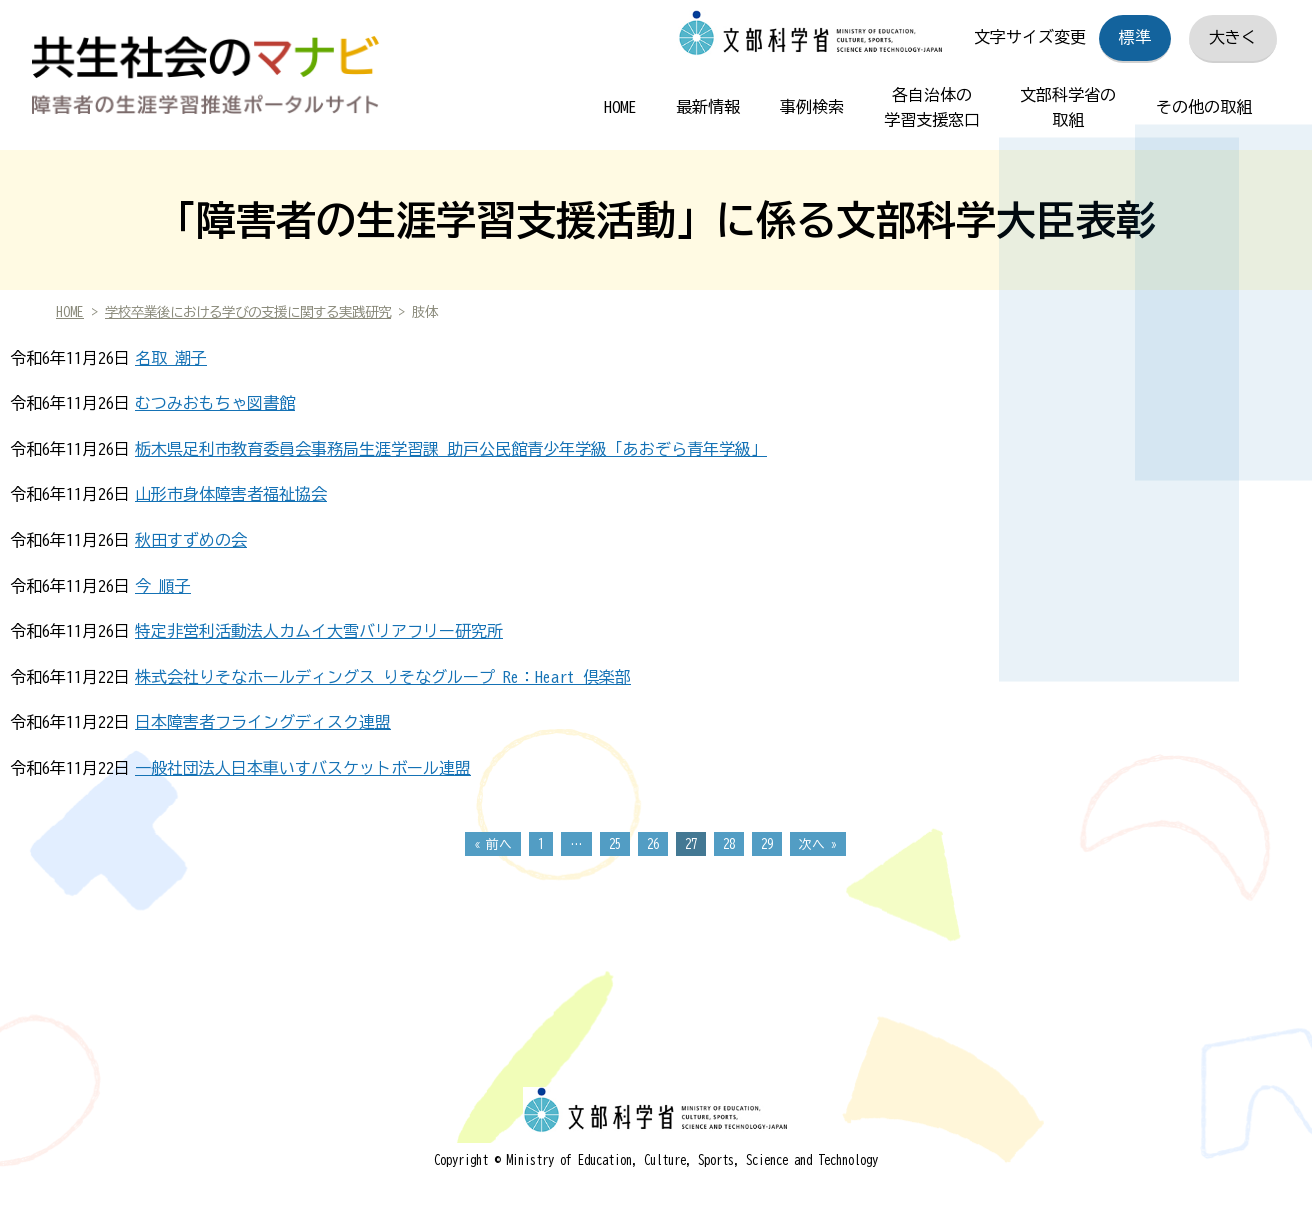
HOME (620, 107)
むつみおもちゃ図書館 (215, 403)
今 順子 (163, 586)
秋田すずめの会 (191, 540)
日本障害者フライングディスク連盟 (263, 722)
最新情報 (708, 107)
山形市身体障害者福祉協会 (231, 494)
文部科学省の (1068, 110)
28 (729, 844)
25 (615, 844)
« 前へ (493, 844)
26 (653, 844)
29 (767, 844)
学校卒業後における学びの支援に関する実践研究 (248, 312)
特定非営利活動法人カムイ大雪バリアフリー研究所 (319, 631)
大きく (1233, 37)
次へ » (818, 844)
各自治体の (932, 110)
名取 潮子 (171, 358)
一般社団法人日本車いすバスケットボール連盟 (303, 768)
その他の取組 (1204, 107)
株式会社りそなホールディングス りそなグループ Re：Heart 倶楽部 (383, 677)
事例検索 (812, 107)
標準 (1135, 37)
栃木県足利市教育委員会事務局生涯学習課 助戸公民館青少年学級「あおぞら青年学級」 (451, 449)
